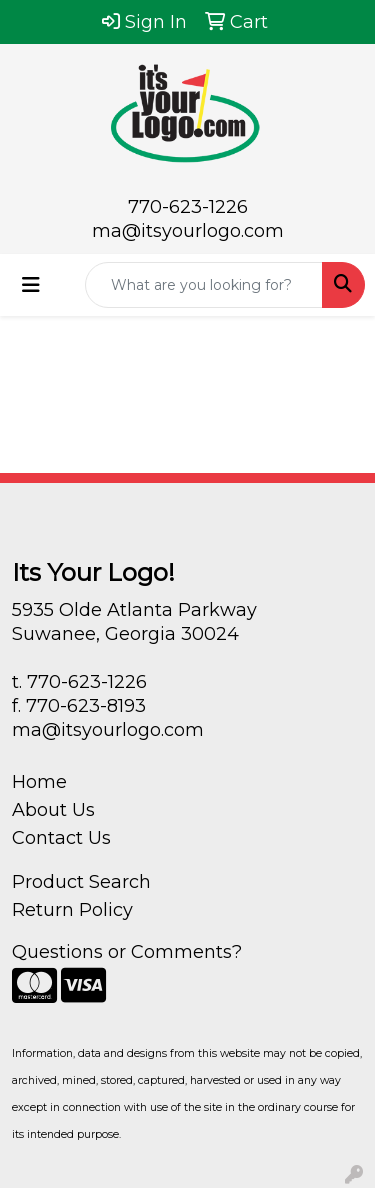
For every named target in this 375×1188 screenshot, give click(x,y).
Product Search (81, 882)
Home (39, 782)
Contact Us (61, 838)
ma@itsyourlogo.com (188, 231)
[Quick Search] (204, 285)
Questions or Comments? (127, 952)
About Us (53, 810)
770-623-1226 (188, 207)
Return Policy (72, 910)
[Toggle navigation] (31, 285)
